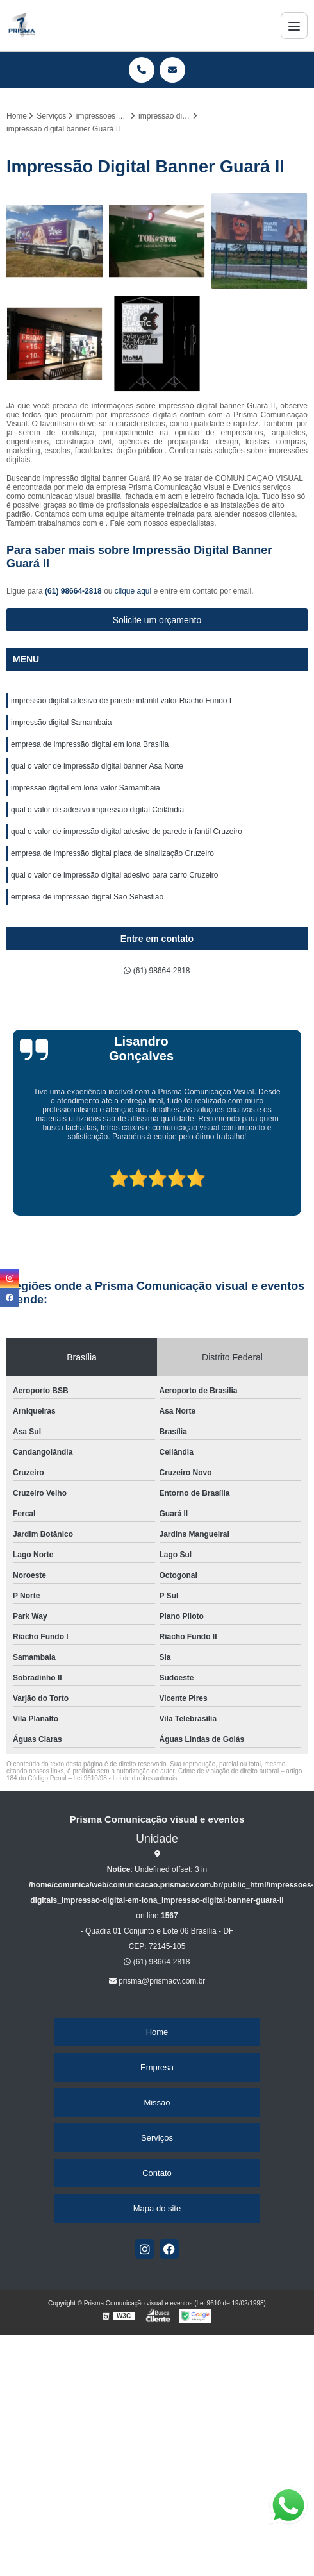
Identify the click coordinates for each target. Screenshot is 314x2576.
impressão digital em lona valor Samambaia (85, 787)
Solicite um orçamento (157, 620)
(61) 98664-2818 (74, 591)
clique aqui (133, 591)
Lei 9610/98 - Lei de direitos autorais (126, 1778)
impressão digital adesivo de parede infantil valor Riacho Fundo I (121, 700)
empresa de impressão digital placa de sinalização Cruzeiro (112, 853)
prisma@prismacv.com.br (157, 1981)
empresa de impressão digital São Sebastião (87, 896)
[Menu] (294, 25)
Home (157, 2032)
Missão (157, 2102)
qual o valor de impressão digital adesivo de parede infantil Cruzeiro (126, 831)
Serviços (157, 2138)
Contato (157, 2173)
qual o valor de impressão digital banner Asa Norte (97, 766)
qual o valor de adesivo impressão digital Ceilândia (97, 809)
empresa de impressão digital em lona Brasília (90, 744)
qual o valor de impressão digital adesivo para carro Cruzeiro (115, 875)
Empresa (157, 2067)
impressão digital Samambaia (61, 722)
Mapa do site (157, 2208)
